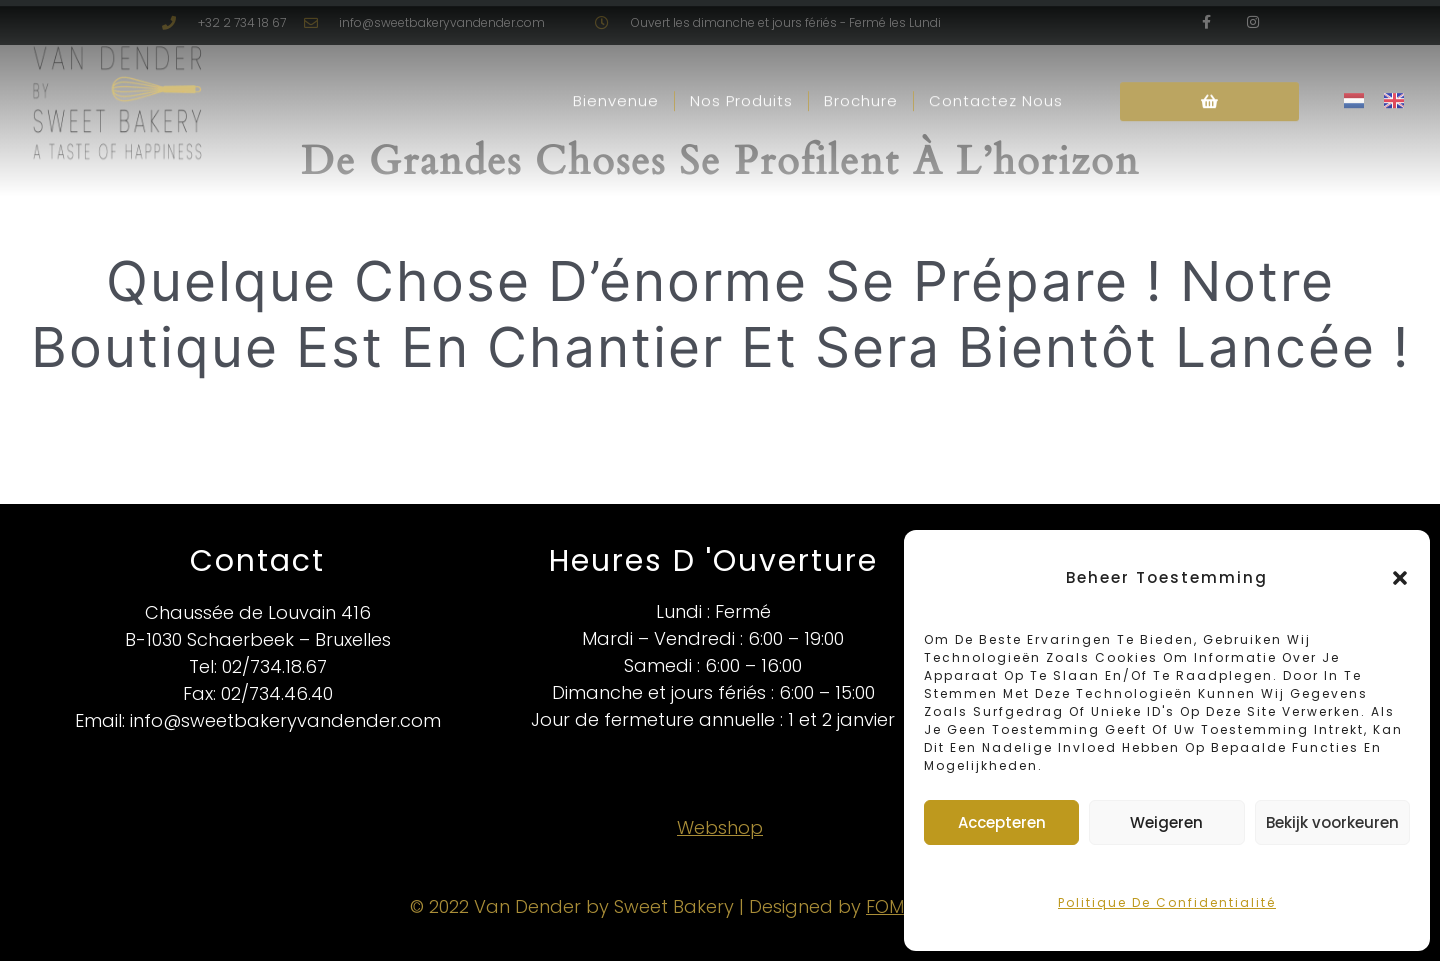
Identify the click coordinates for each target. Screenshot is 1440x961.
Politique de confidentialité (1167, 902)
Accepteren (1002, 822)
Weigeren (1166, 822)
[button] (1400, 578)
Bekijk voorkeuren (1332, 822)
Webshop (720, 827)
